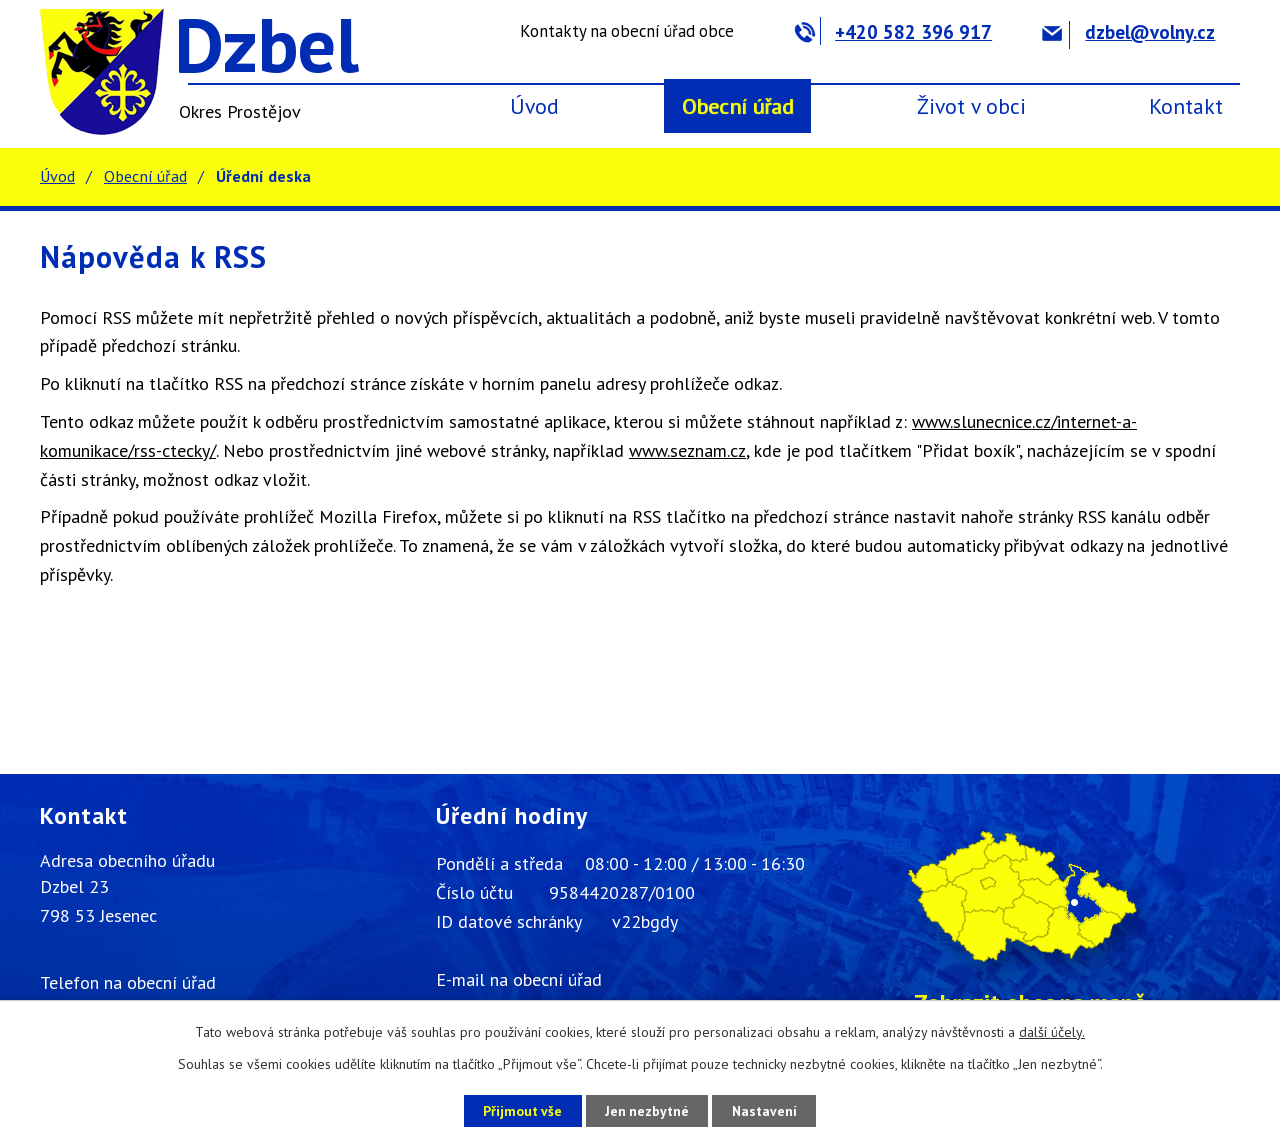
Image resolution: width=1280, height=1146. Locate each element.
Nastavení (769, 1110)
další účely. (1052, 1032)
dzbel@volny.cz (1128, 32)
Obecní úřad (738, 106)
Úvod (534, 106)
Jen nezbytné (647, 1110)
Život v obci (971, 106)
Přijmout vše (517, 1110)
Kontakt (1186, 106)
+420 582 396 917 (893, 32)
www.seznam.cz (687, 450)
